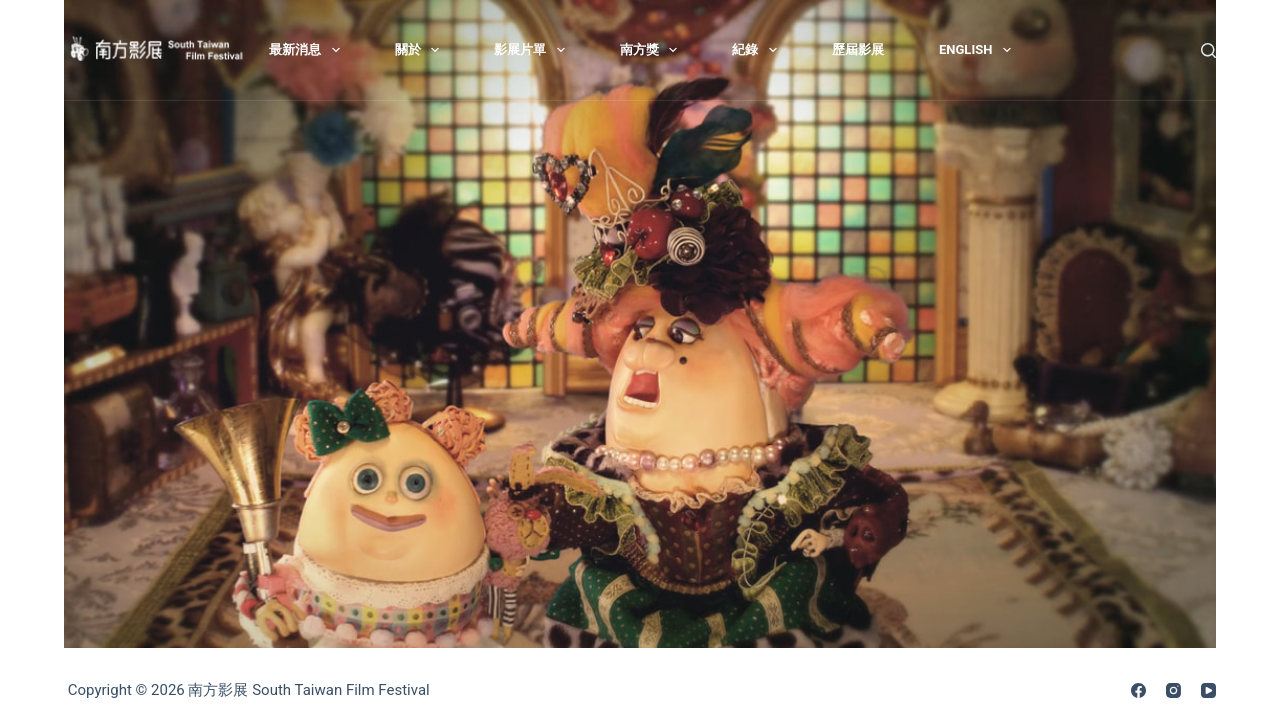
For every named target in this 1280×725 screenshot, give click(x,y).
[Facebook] (1138, 690)
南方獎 (653, 50)
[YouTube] (1208, 690)
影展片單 (533, 50)
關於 (421, 50)
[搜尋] (1208, 50)
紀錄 (758, 50)
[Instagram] (1173, 690)
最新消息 (308, 50)
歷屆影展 (858, 49)
